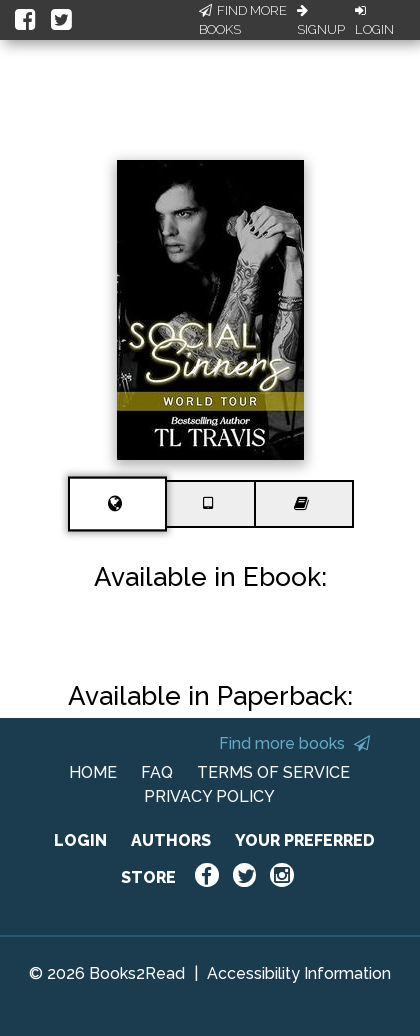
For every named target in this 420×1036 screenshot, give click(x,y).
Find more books (294, 743)
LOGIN (80, 840)
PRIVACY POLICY (209, 796)
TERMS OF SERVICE (273, 772)
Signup (321, 21)
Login (374, 21)
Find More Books (243, 20)
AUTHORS (171, 840)
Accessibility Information (299, 973)
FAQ (157, 772)
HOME (93, 772)
